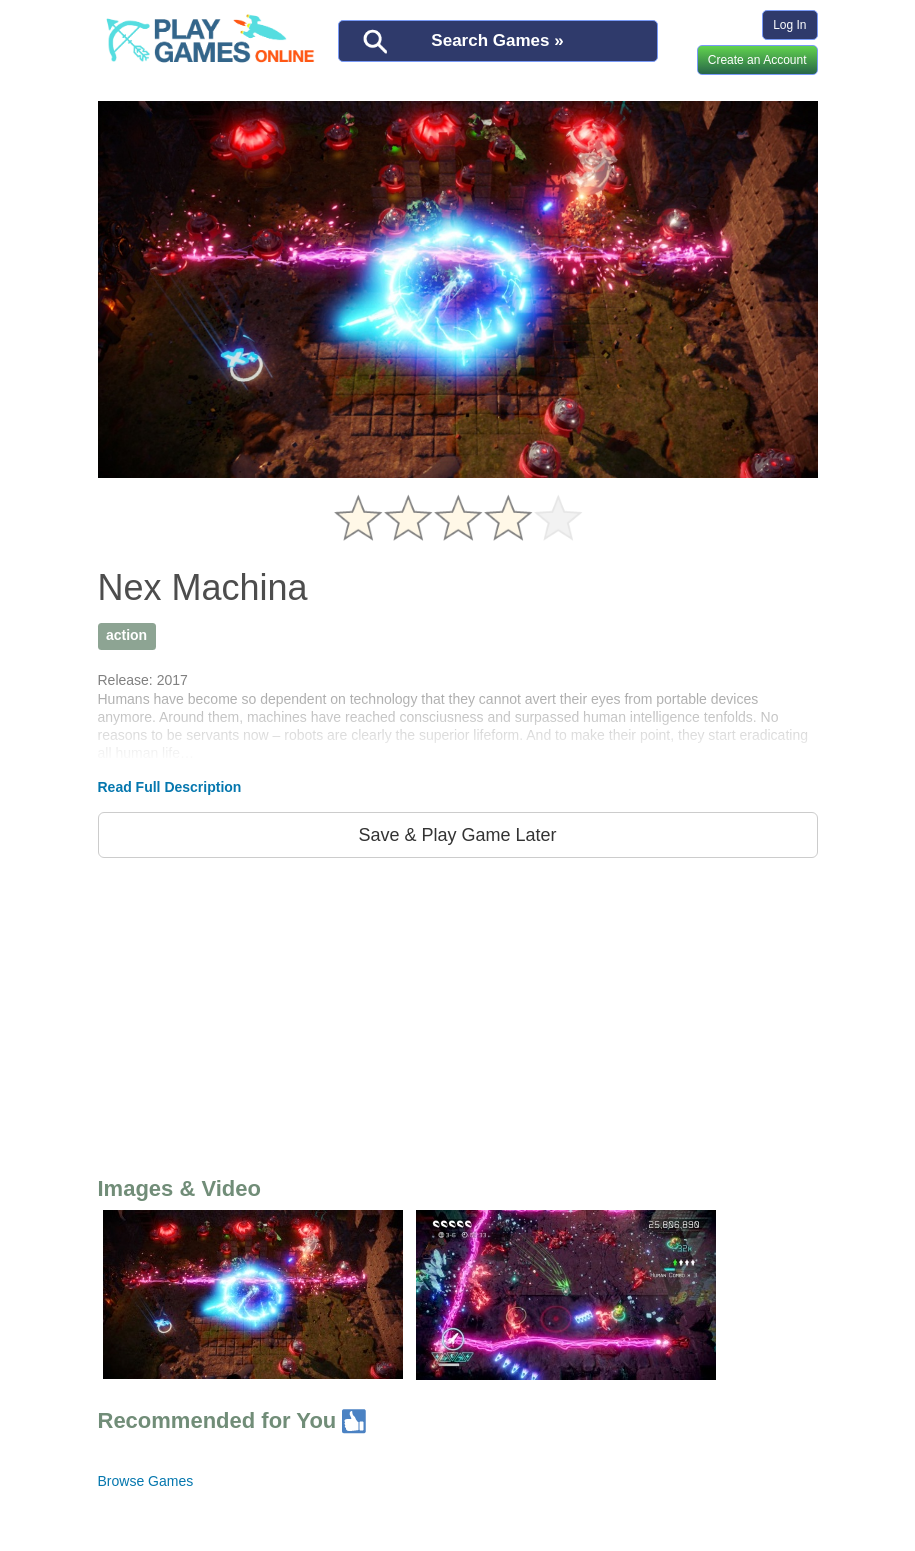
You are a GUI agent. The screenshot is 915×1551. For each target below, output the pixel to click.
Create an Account (757, 60)
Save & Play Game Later (457, 835)
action (126, 635)
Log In (789, 25)
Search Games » (497, 40)
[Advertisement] (458, 1013)
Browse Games (146, 1481)
